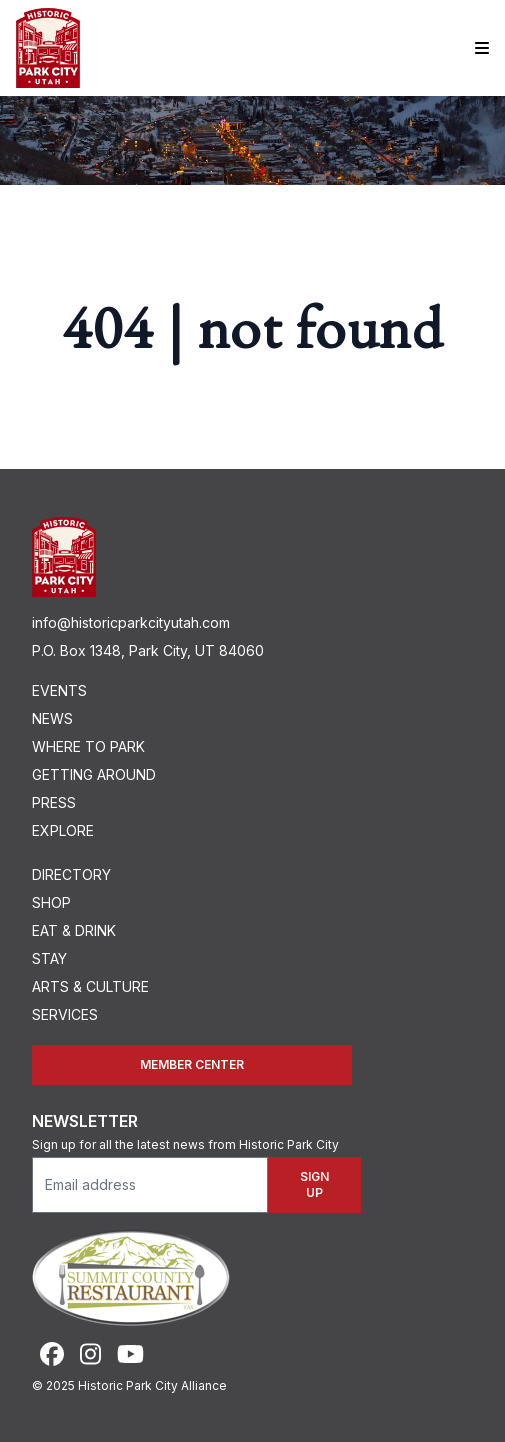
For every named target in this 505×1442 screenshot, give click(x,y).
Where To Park (88, 746)
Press (54, 802)
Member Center (192, 1064)
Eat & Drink (74, 930)
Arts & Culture (90, 986)
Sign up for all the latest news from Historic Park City (185, 1144)
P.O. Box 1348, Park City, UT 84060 (148, 650)
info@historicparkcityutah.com (131, 622)
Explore (63, 830)
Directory (71, 874)
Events (59, 690)
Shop (51, 902)
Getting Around (94, 774)
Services (65, 1014)
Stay (49, 958)
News (52, 718)
